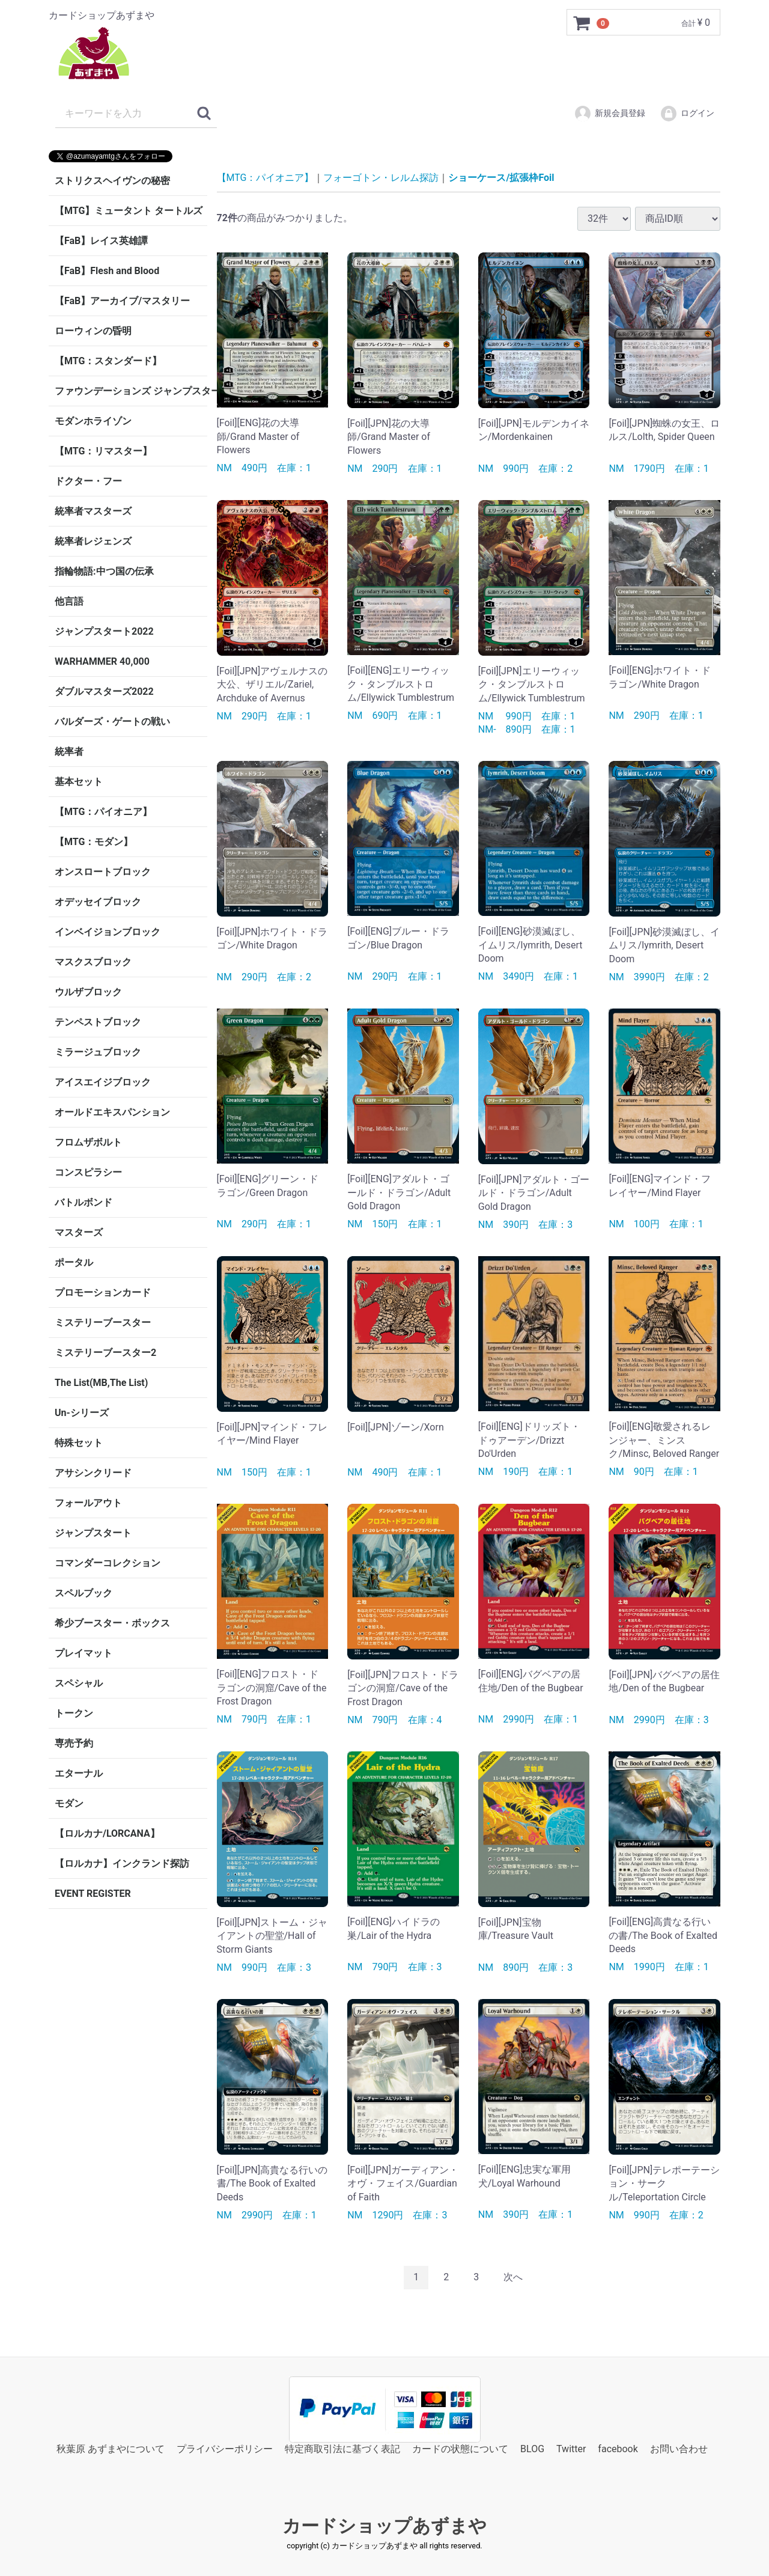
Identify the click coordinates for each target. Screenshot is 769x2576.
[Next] (513, 2277)
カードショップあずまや (384, 2525)
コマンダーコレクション (107, 1563)
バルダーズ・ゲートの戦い (112, 721)
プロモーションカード (103, 1292)
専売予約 (74, 1743)
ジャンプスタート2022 (104, 631)
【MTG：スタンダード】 (108, 361)
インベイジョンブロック (107, 932)
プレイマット (83, 1653)
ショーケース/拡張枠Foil (501, 177)
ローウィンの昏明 (93, 331)
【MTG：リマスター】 (103, 451)
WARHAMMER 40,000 (102, 661)
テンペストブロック (98, 1022)
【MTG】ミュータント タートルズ (128, 210)
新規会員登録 (609, 114)
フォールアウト (88, 1503)
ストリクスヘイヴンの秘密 (112, 180)
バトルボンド (83, 1202)
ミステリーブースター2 (105, 1352)
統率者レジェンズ (93, 541)
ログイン (687, 114)
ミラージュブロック (98, 1052)
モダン (69, 1803)
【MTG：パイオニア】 (103, 811)
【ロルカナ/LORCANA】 (107, 1833)
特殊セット (79, 1442)
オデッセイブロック (98, 902)
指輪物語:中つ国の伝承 (104, 571)
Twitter (571, 2448)
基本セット (79, 781)
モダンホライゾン (93, 421)
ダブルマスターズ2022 (104, 691)
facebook (617, 2448)
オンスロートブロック (103, 871)
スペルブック (83, 1593)
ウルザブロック (88, 992)
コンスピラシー (88, 1172)
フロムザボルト (88, 1142)
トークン (74, 1713)
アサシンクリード (93, 1473)
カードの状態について (460, 2448)
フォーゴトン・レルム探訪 (381, 177)
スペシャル (79, 1683)
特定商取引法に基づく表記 (342, 2448)
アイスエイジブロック (103, 1082)
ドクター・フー (88, 481)
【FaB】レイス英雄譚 (101, 240)
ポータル (74, 1262)
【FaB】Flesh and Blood (107, 270)
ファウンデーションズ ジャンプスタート (131, 391)
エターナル (79, 1773)
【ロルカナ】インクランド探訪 (122, 1863)
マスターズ (79, 1232)
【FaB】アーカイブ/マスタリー (122, 301)
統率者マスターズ (93, 511)
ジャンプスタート (93, 1533)
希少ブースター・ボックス (112, 1623)
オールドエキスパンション (112, 1112)
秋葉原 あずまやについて (110, 2448)
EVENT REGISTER (93, 1893)
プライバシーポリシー (225, 2448)
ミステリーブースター (103, 1322)
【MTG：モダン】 (94, 841)
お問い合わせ (679, 2448)
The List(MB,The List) (101, 1382)
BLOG (532, 2448)
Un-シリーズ (82, 1412)
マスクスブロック (93, 962)
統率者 (69, 751)
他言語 (69, 601)
